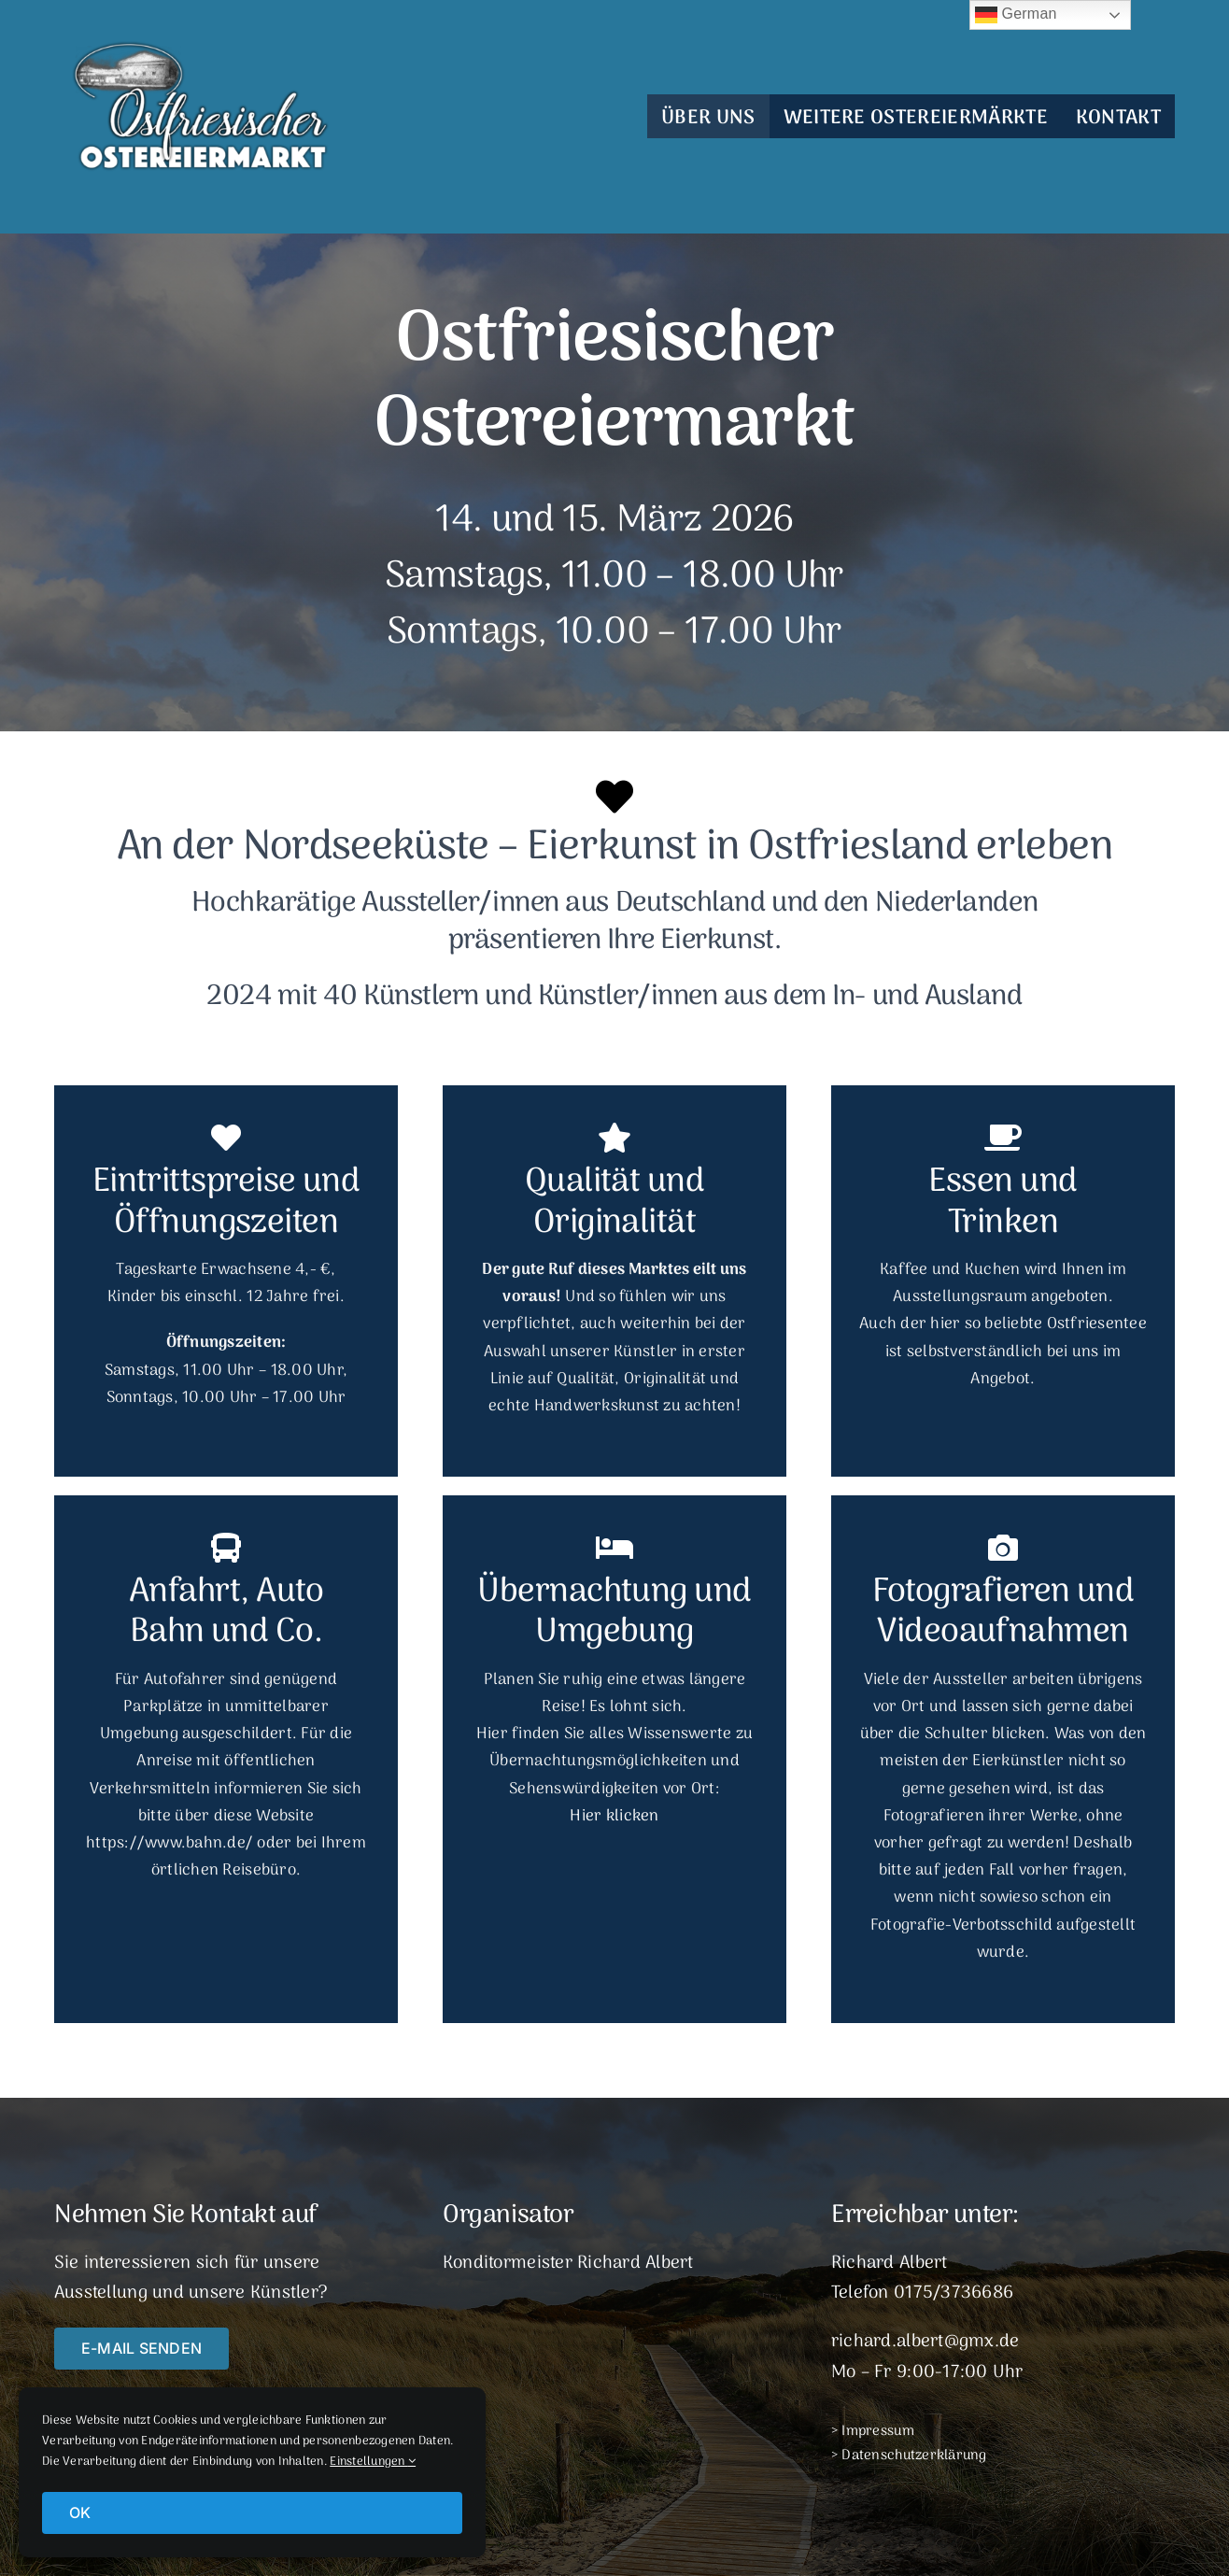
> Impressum (872, 2431)
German (1016, 15)
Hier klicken (614, 1817)
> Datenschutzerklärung (909, 2455)
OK (80, 2512)
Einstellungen (373, 2461)
